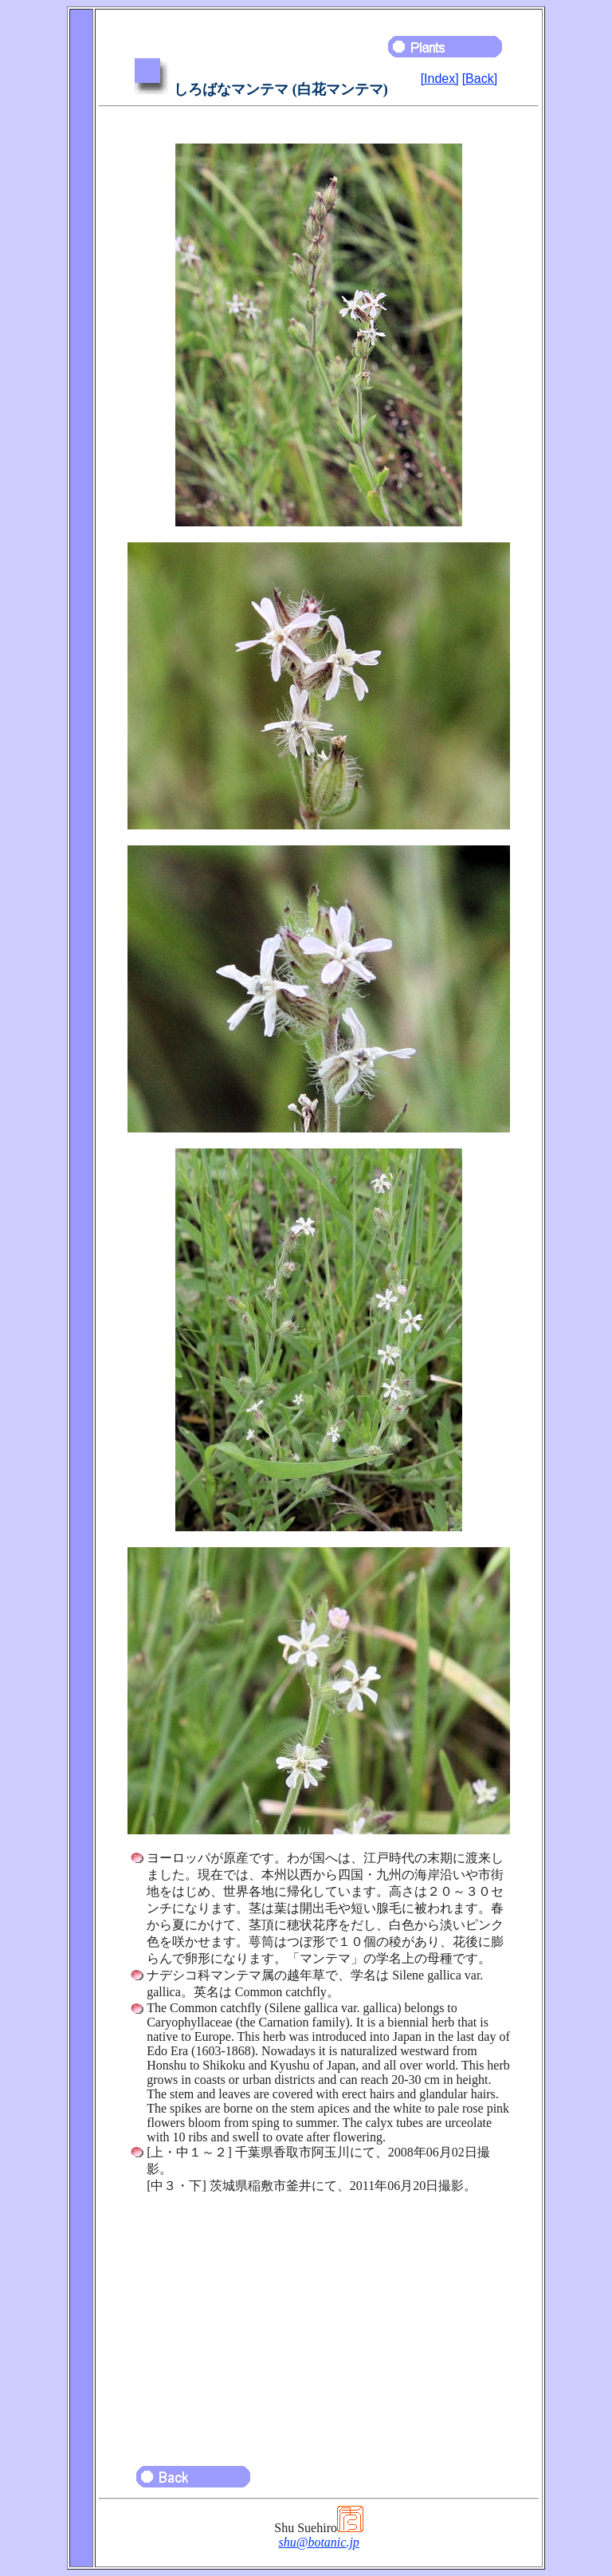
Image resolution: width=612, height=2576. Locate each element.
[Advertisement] (319, 2322)
